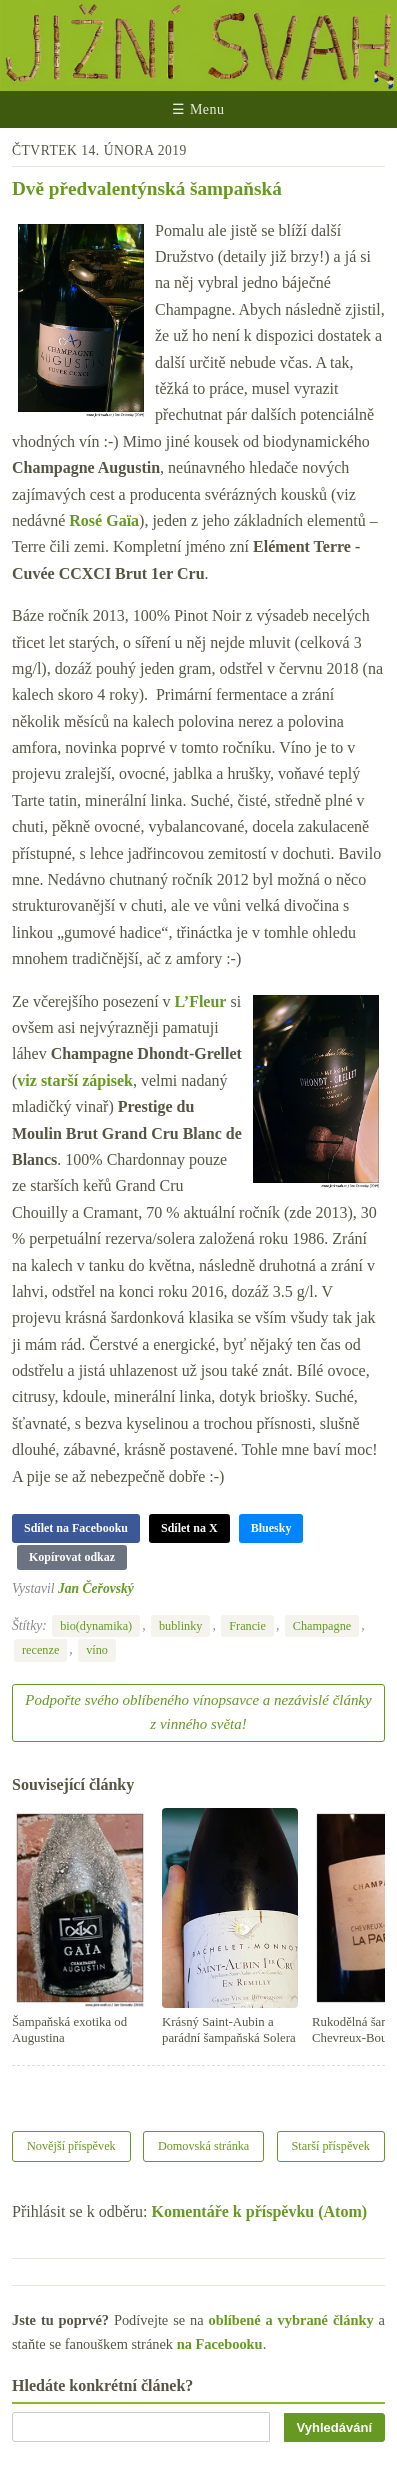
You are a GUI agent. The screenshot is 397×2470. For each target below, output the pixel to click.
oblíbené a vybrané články (291, 2320)
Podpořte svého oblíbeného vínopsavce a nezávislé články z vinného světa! (198, 1712)
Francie (247, 1626)
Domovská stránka (203, 2146)
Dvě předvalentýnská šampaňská (147, 188)
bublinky (181, 1626)
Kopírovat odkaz (72, 1557)
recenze (40, 1650)
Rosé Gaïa (104, 520)
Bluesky (271, 1528)
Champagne (322, 1626)
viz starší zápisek (75, 1080)
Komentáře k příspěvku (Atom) (260, 2211)
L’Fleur (201, 1001)
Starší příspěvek (331, 2146)
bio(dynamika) (96, 1626)
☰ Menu (198, 109)
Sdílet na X (189, 1528)
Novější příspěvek (71, 2146)
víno (97, 1650)
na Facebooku (220, 2344)
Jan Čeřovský (96, 1588)
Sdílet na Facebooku (76, 1528)
